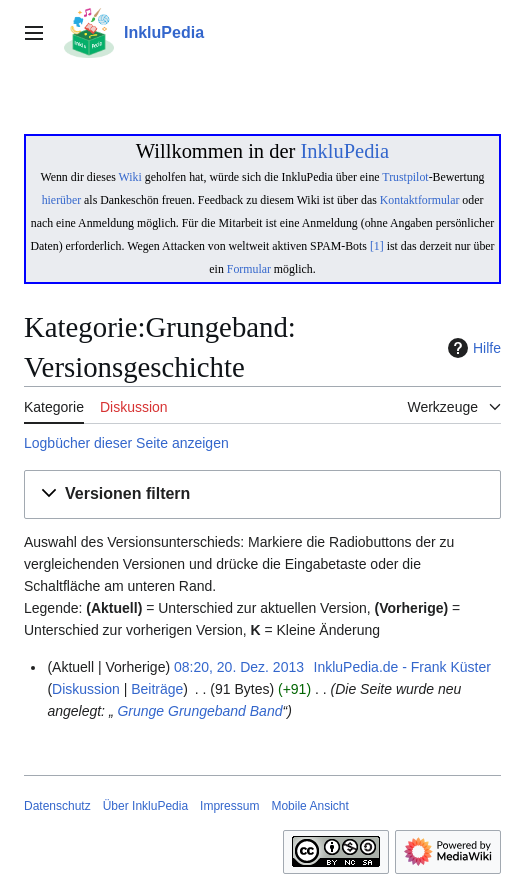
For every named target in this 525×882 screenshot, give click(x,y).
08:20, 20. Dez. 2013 (239, 667)
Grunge (139, 711)
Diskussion (86, 689)
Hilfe (472, 348)
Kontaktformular (420, 200)
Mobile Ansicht (309, 806)
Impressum (229, 806)
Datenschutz (57, 806)
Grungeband (207, 711)
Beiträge (157, 689)
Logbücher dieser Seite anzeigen (126, 443)
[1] (377, 246)
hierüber (61, 200)
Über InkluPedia (145, 806)
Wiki (130, 177)
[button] (262, 494)
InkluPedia (344, 151)
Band (266, 711)
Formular (249, 269)
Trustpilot (405, 177)
